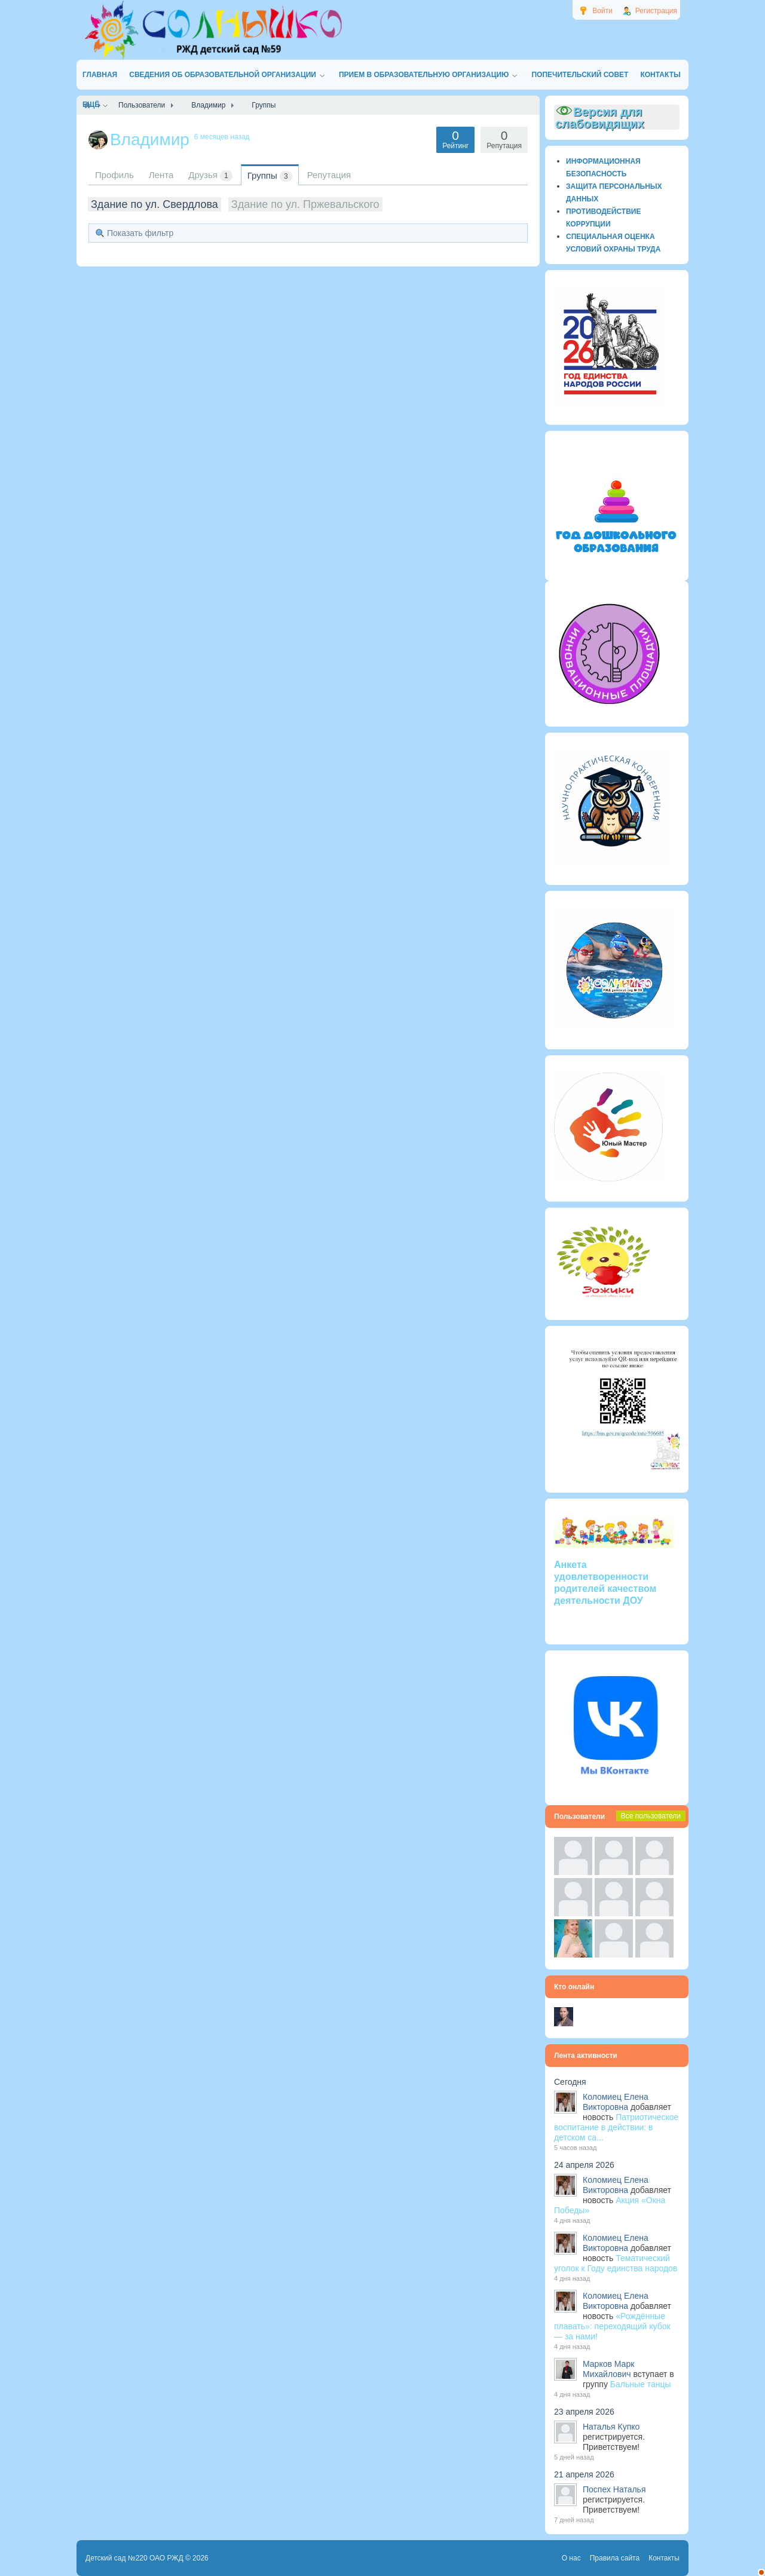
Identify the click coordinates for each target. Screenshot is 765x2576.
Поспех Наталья (614, 2489)
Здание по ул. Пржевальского (305, 204)
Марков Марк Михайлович (608, 2369)
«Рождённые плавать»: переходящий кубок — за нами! (612, 2326)
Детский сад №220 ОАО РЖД (134, 2558)
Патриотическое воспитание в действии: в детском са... (616, 2127)
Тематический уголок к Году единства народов (615, 2263)
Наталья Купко (611, 2426)
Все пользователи (651, 1816)
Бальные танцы (640, 2384)
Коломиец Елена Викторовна (615, 2102)
